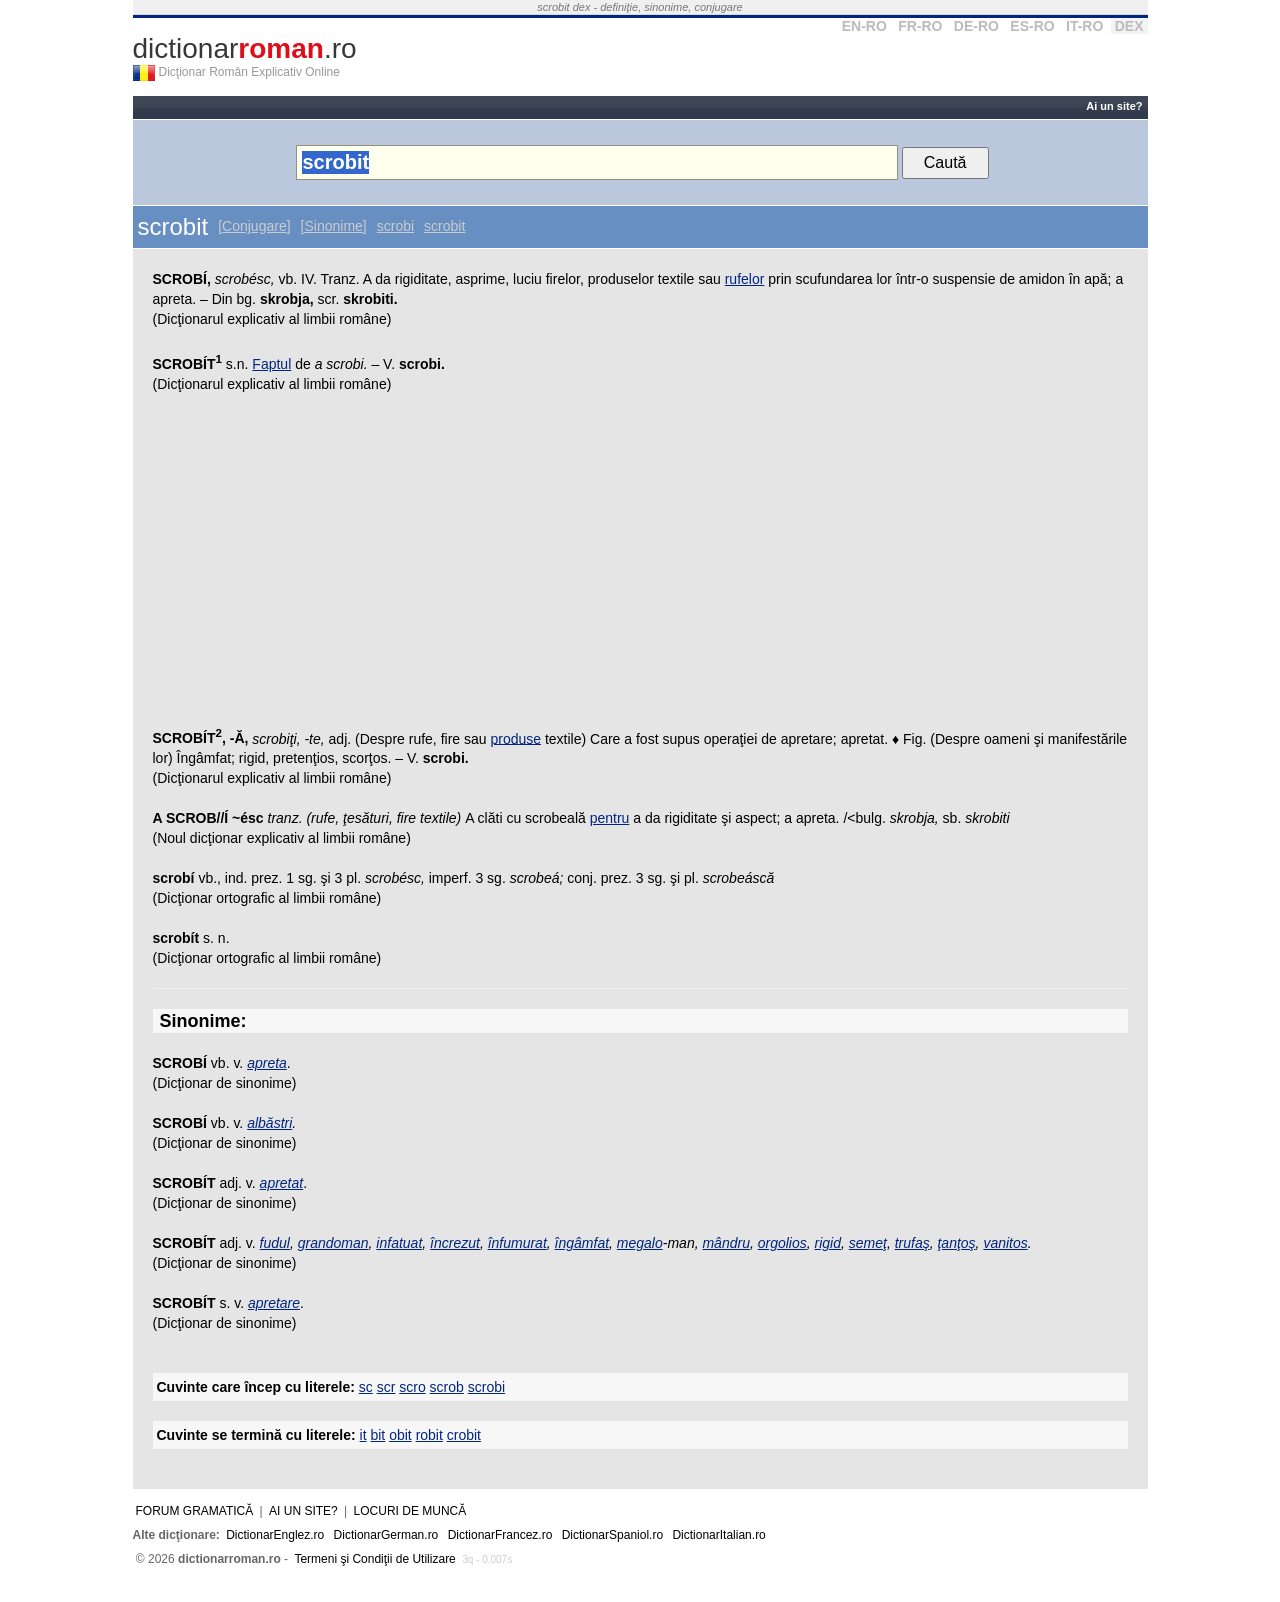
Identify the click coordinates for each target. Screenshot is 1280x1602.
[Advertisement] (640, 564)
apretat (282, 1183)
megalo (640, 1243)
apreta (267, 1063)
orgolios (782, 1243)
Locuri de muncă (410, 1511)
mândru (725, 1243)
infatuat (399, 1243)
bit (377, 1435)
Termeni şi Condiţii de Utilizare (374, 1559)
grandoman (333, 1243)
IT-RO (1084, 26)
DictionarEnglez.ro (275, 1535)
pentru (610, 818)
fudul (275, 1243)
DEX (1129, 26)
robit (429, 1435)
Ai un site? (1114, 106)
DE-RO (976, 26)
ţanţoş (956, 1243)
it (363, 1435)
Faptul (271, 364)
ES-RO (1032, 26)
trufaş (912, 1243)
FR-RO (920, 26)
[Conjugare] (254, 226)
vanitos (1005, 1243)
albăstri (269, 1123)
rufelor (745, 279)
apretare (274, 1303)
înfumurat (517, 1243)
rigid (828, 1243)
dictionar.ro (245, 48)
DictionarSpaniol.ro (612, 1535)
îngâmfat (582, 1243)
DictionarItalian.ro (718, 1535)
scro (412, 1387)
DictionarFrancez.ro (500, 1535)
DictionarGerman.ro (386, 1535)
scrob (447, 1387)
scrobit (444, 226)
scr (386, 1387)
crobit (464, 1435)
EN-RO (864, 26)
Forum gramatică (195, 1511)
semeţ (868, 1243)
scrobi (395, 226)
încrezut (455, 1243)
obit (400, 1435)
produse (515, 738)
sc (366, 1387)
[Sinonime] (334, 226)
